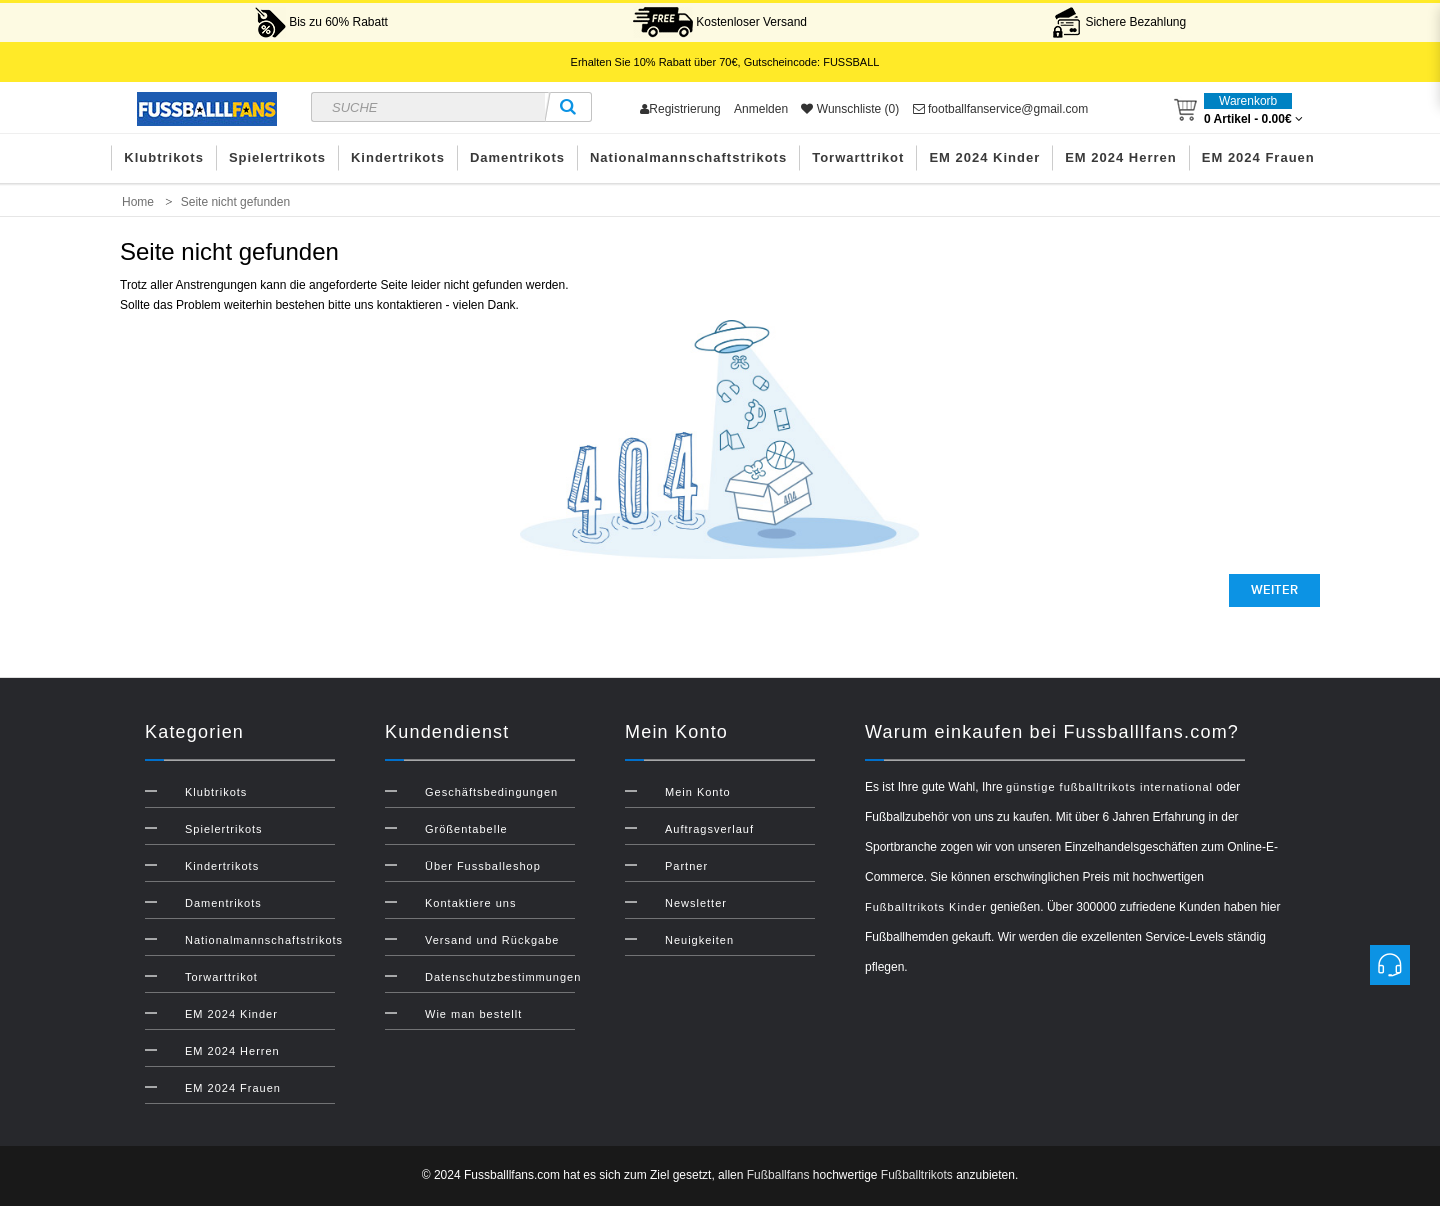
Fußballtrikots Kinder (926, 907)
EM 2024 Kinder (984, 157)
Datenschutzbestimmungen (503, 977)
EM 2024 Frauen (1258, 157)
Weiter (1274, 590)
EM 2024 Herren (1121, 157)
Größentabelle (466, 829)
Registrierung (680, 109)
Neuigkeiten (699, 940)
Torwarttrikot (858, 157)
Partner (686, 866)
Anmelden (761, 109)
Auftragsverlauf (709, 829)
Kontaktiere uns (470, 903)
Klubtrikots (164, 157)
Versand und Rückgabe (492, 940)
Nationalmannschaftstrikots (688, 157)
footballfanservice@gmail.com (1001, 109)
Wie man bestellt (473, 1014)
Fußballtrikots (917, 1175)
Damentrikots (517, 157)
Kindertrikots (398, 157)
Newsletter (696, 903)
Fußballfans (778, 1175)
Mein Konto (698, 792)
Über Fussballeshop (483, 866)
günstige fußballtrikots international (1109, 787)
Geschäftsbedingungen (491, 792)
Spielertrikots (277, 157)
